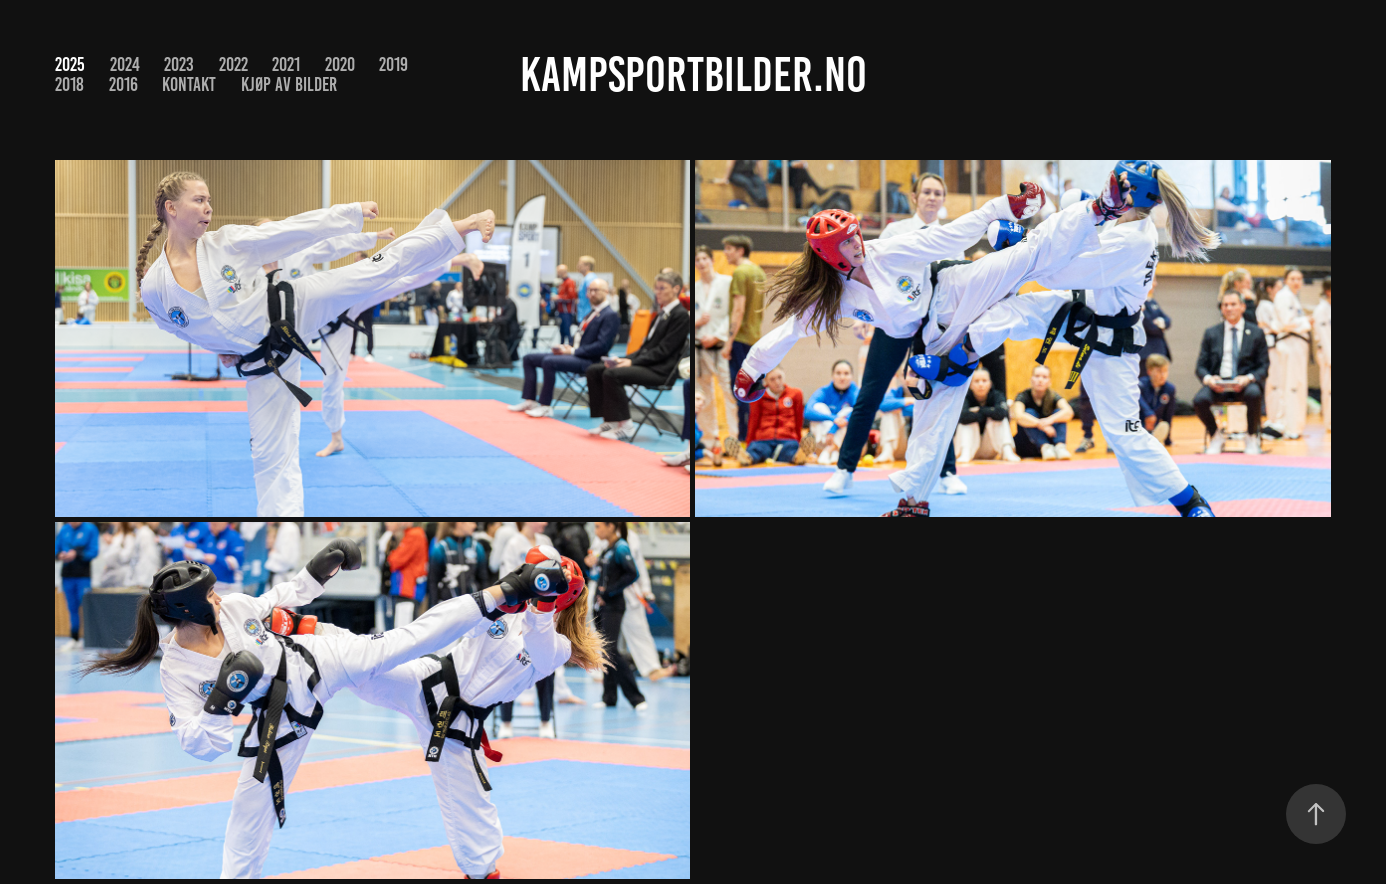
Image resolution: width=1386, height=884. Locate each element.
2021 (286, 64)
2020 (340, 64)
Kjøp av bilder (289, 84)
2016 (123, 84)
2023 (179, 64)
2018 (69, 84)
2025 (70, 64)
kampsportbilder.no (693, 75)
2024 (125, 64)
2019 (393, 64)
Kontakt (189, 84)
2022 (233, 64)
